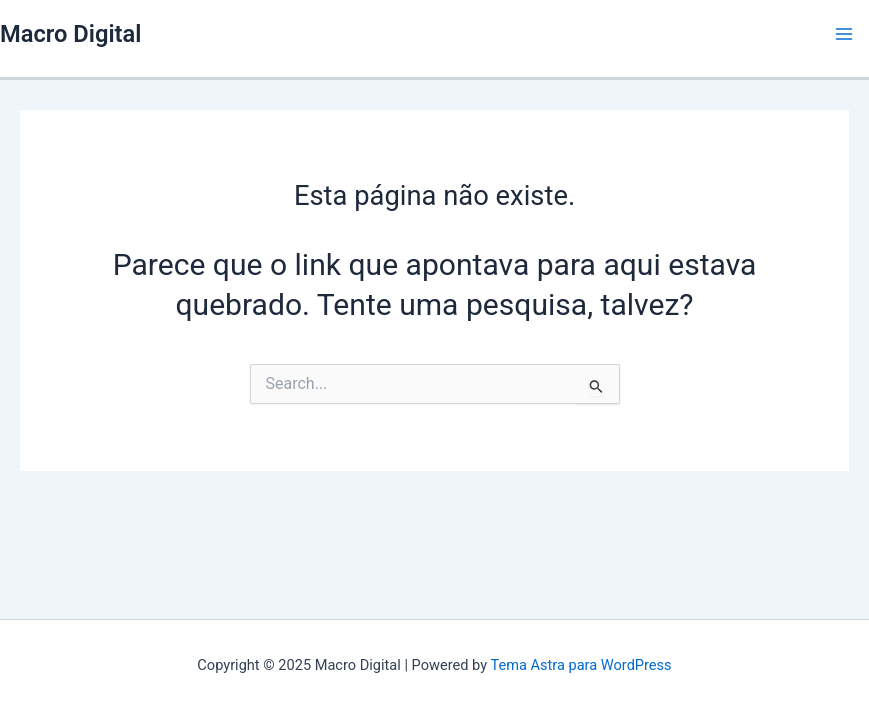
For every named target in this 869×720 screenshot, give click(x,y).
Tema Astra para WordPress (580, 665)
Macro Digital (70, 34)
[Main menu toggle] (844, 34)
